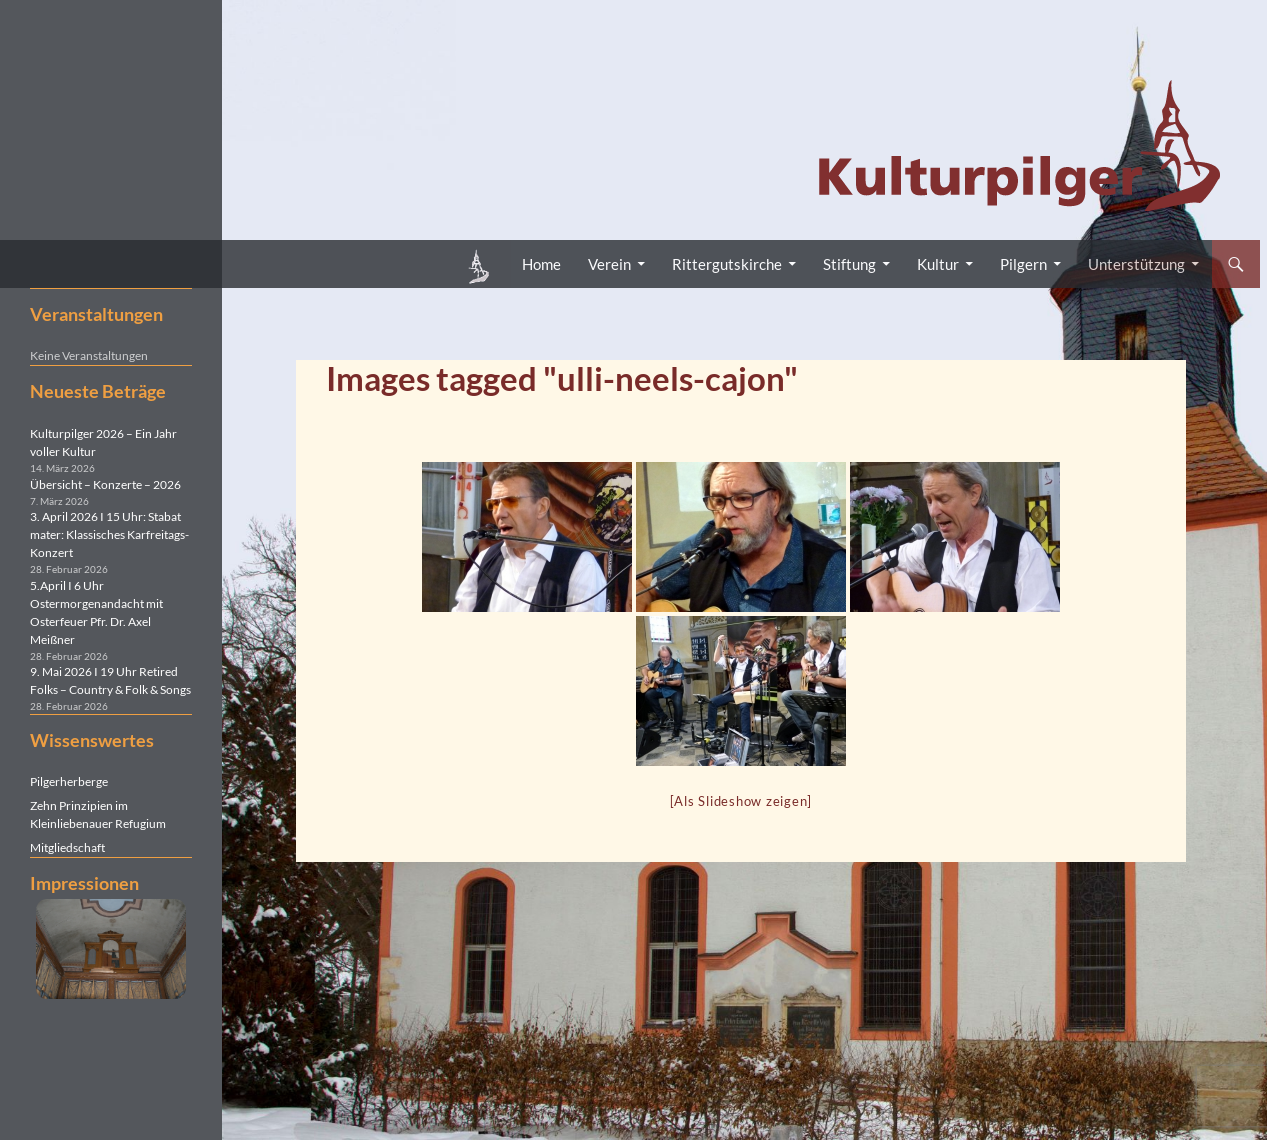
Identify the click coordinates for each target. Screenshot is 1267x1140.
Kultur (938, 264)
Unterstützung (1136, 264)
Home (541, 264)
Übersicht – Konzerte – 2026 (105, 484)
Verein (609, 264)
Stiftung (849, 264)
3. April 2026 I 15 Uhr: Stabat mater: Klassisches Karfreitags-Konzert (109, 534)
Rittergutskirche (727, 264)
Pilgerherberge (69, 781)
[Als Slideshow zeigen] (741, 801)
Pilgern (1023, 264)
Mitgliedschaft (67, 847)
